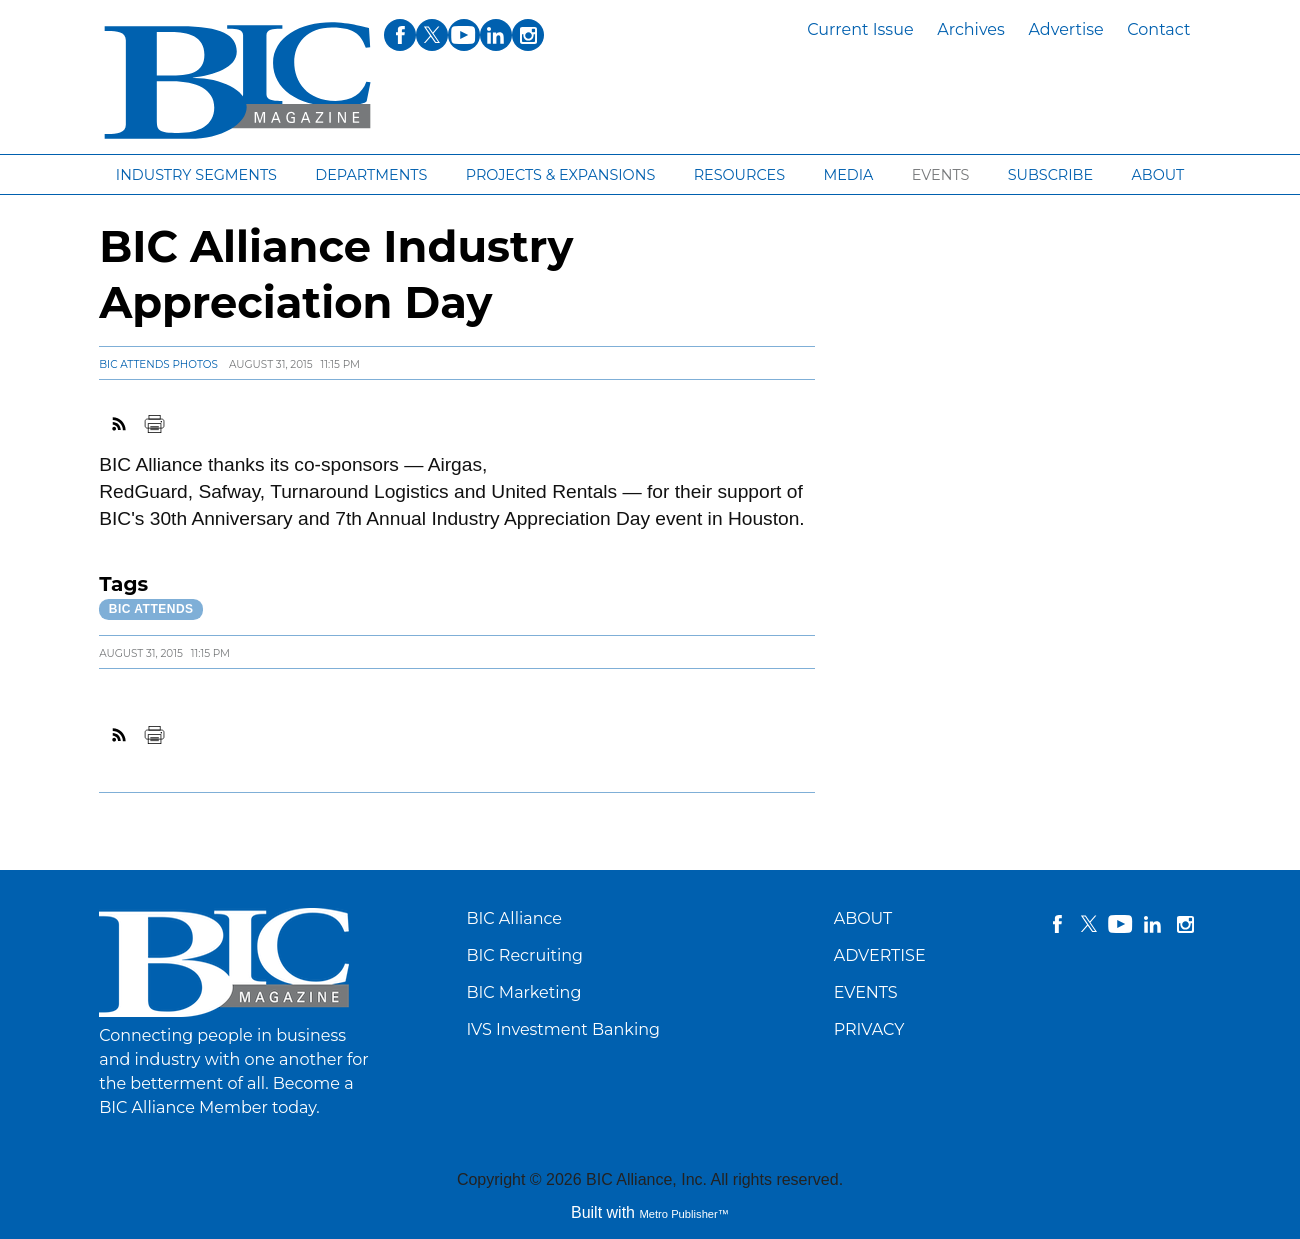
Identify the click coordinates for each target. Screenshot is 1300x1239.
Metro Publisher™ (684, 1214)
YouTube (1121, 924)
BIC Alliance (514, 918)
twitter (1089, 924)
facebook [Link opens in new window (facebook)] (400, 35)
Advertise (1065, 29)
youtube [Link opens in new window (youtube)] (464, 35)
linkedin (1153, 924)
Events (941, 175)
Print (154, 424)
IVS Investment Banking (563, 1029)
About (1157, 175)
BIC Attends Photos (158, 364)
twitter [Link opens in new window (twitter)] (432, 35)
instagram (1185, 924)
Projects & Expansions (561, 175)
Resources (739, 175)
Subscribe (1050, 175)
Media (848, 175)
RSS (120, 424)
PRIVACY (869, 1029)
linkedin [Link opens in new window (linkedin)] (496, 35)
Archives (971, 29)
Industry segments (196, 175)
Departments (371, 175)
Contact (1158, 29)
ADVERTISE (880, 955)
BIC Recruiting (524, 955)
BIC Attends (151, 609)
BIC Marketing (523, 992)
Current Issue (860, 29)
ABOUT (863, 918)
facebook (1057, 924)
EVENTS (866, 992)
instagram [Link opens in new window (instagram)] (528, 35)
